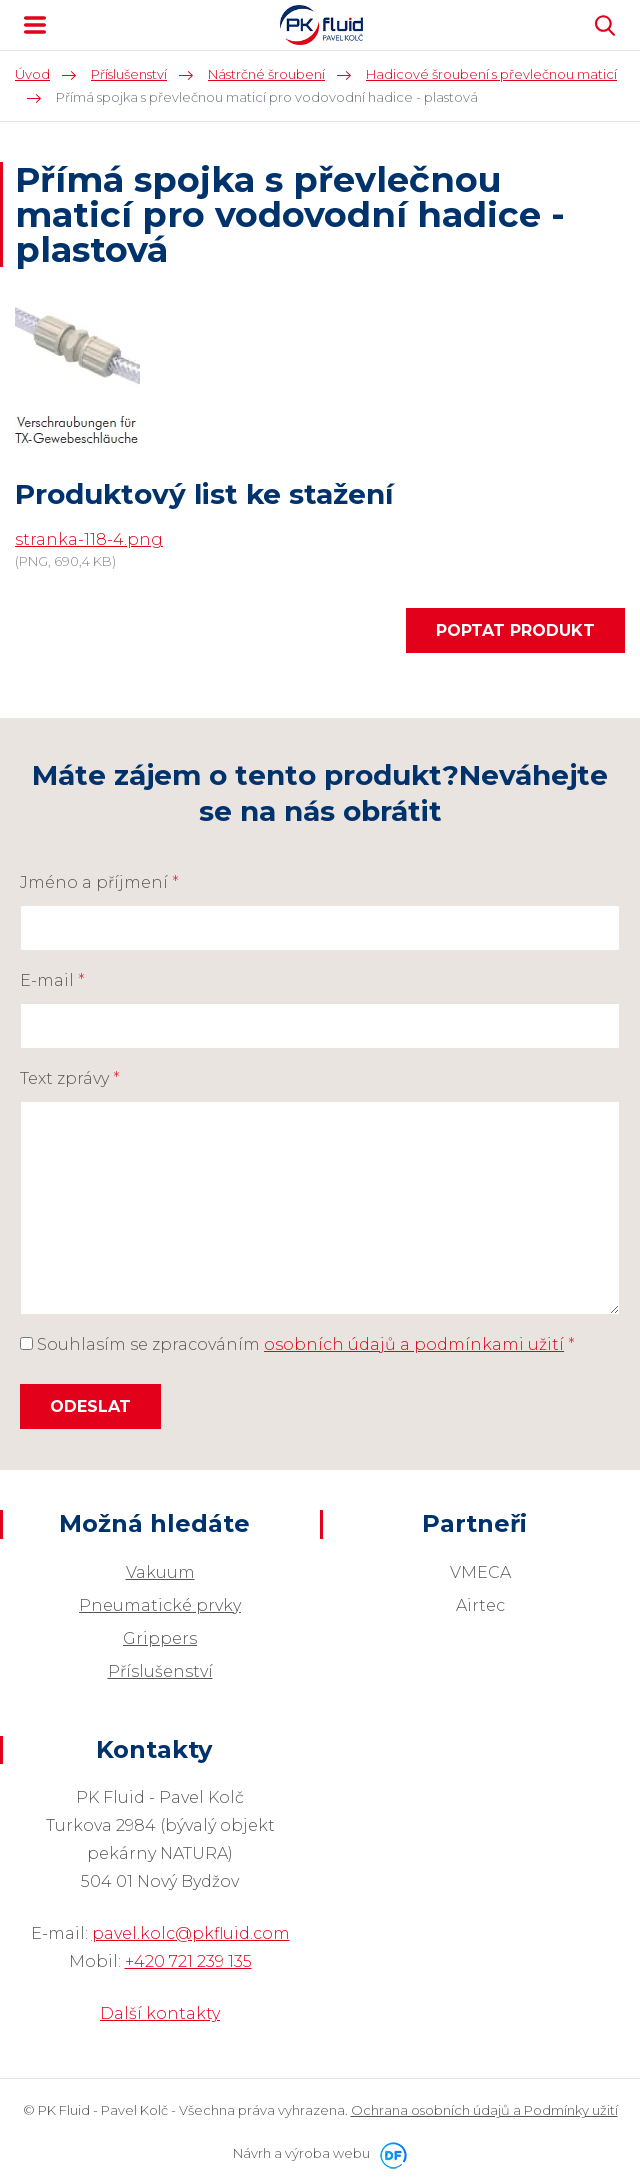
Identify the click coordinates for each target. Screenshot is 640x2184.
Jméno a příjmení (99, 882)
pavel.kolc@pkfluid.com (191, 1933)
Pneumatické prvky (160, 1605)
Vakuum (160, 1572)
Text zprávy (70, 1078)
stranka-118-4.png (89, 539)
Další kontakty (160, 2013)
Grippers (160, 1638)
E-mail (52, 980)
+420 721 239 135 (188, 1961)
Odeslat (90, 1406)
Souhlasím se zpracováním (297, 1344)
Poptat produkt (515, 630)
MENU (35, 25)
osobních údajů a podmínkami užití (414, 1344)
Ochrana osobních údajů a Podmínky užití (484, 2110)
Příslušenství (160, 1671)
